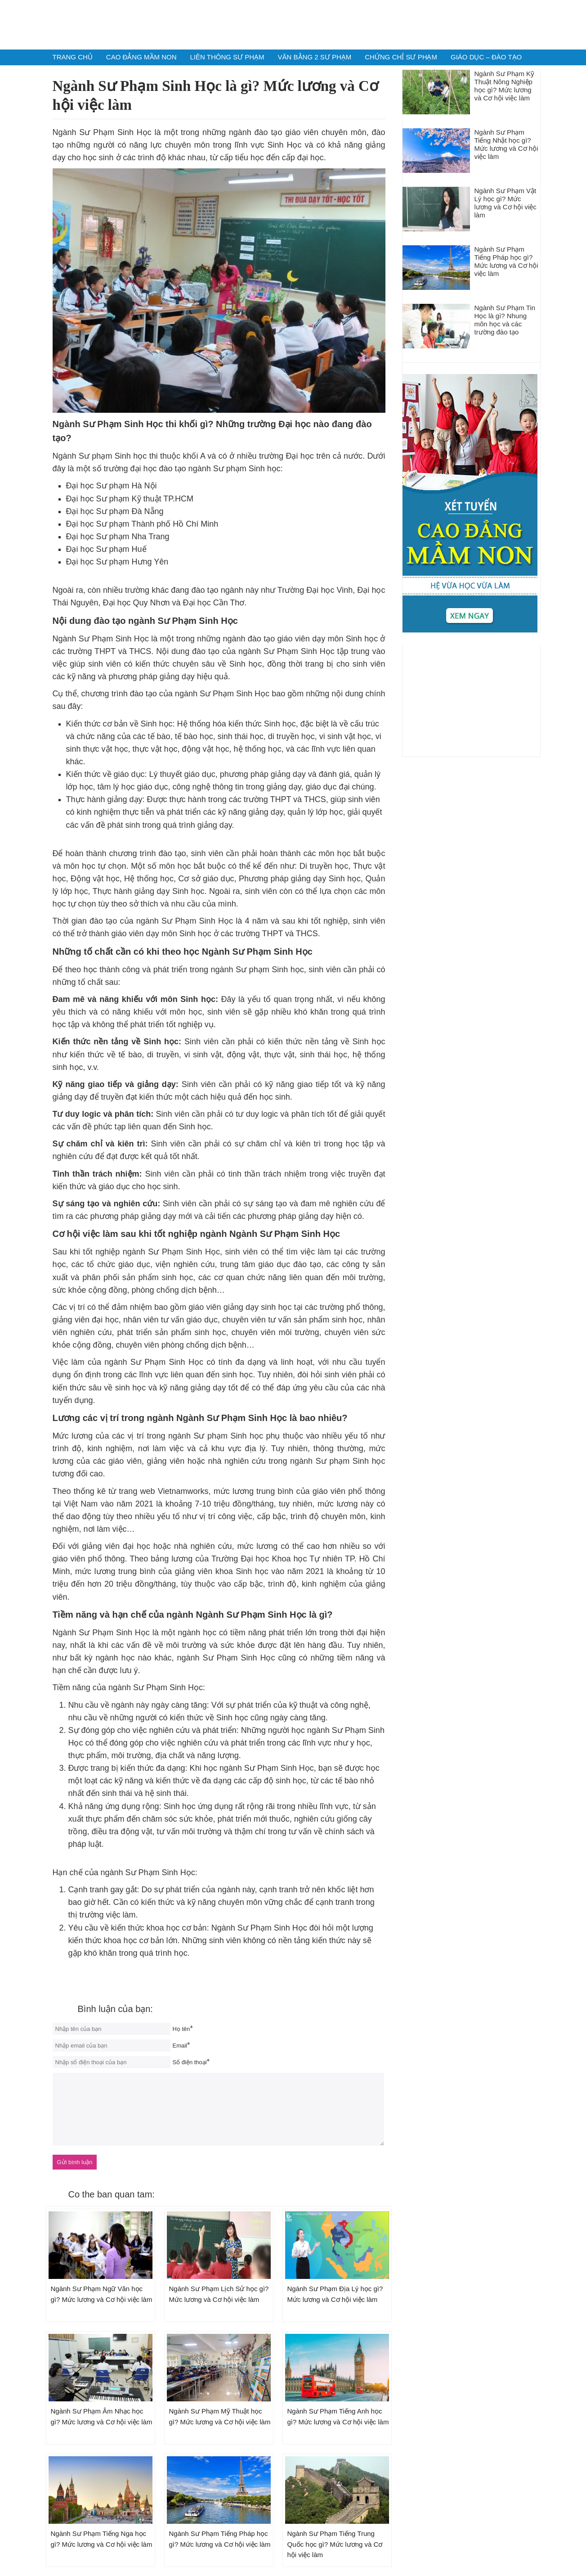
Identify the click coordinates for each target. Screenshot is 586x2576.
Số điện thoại (190, 2062)
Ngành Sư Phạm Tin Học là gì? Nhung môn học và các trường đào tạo (505, 320)
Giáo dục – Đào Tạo (486, 57)
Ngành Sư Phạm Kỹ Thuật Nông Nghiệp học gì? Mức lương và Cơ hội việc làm (504, 86)
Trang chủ (73, 57)
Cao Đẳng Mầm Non (141, 57)
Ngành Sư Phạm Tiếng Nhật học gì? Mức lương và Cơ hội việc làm (506, 144)
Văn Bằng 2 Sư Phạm (315, 57)
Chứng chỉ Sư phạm (401, 57)
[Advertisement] (471, 700)
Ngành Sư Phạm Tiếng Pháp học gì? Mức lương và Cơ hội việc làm (506, 261)
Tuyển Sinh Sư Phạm (293, 23)
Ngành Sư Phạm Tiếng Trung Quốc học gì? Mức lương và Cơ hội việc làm (335, 2544)
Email (180, 2045)
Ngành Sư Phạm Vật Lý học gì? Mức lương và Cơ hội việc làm (505, 203)
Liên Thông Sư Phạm (227, 57)
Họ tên (181, 2029)
